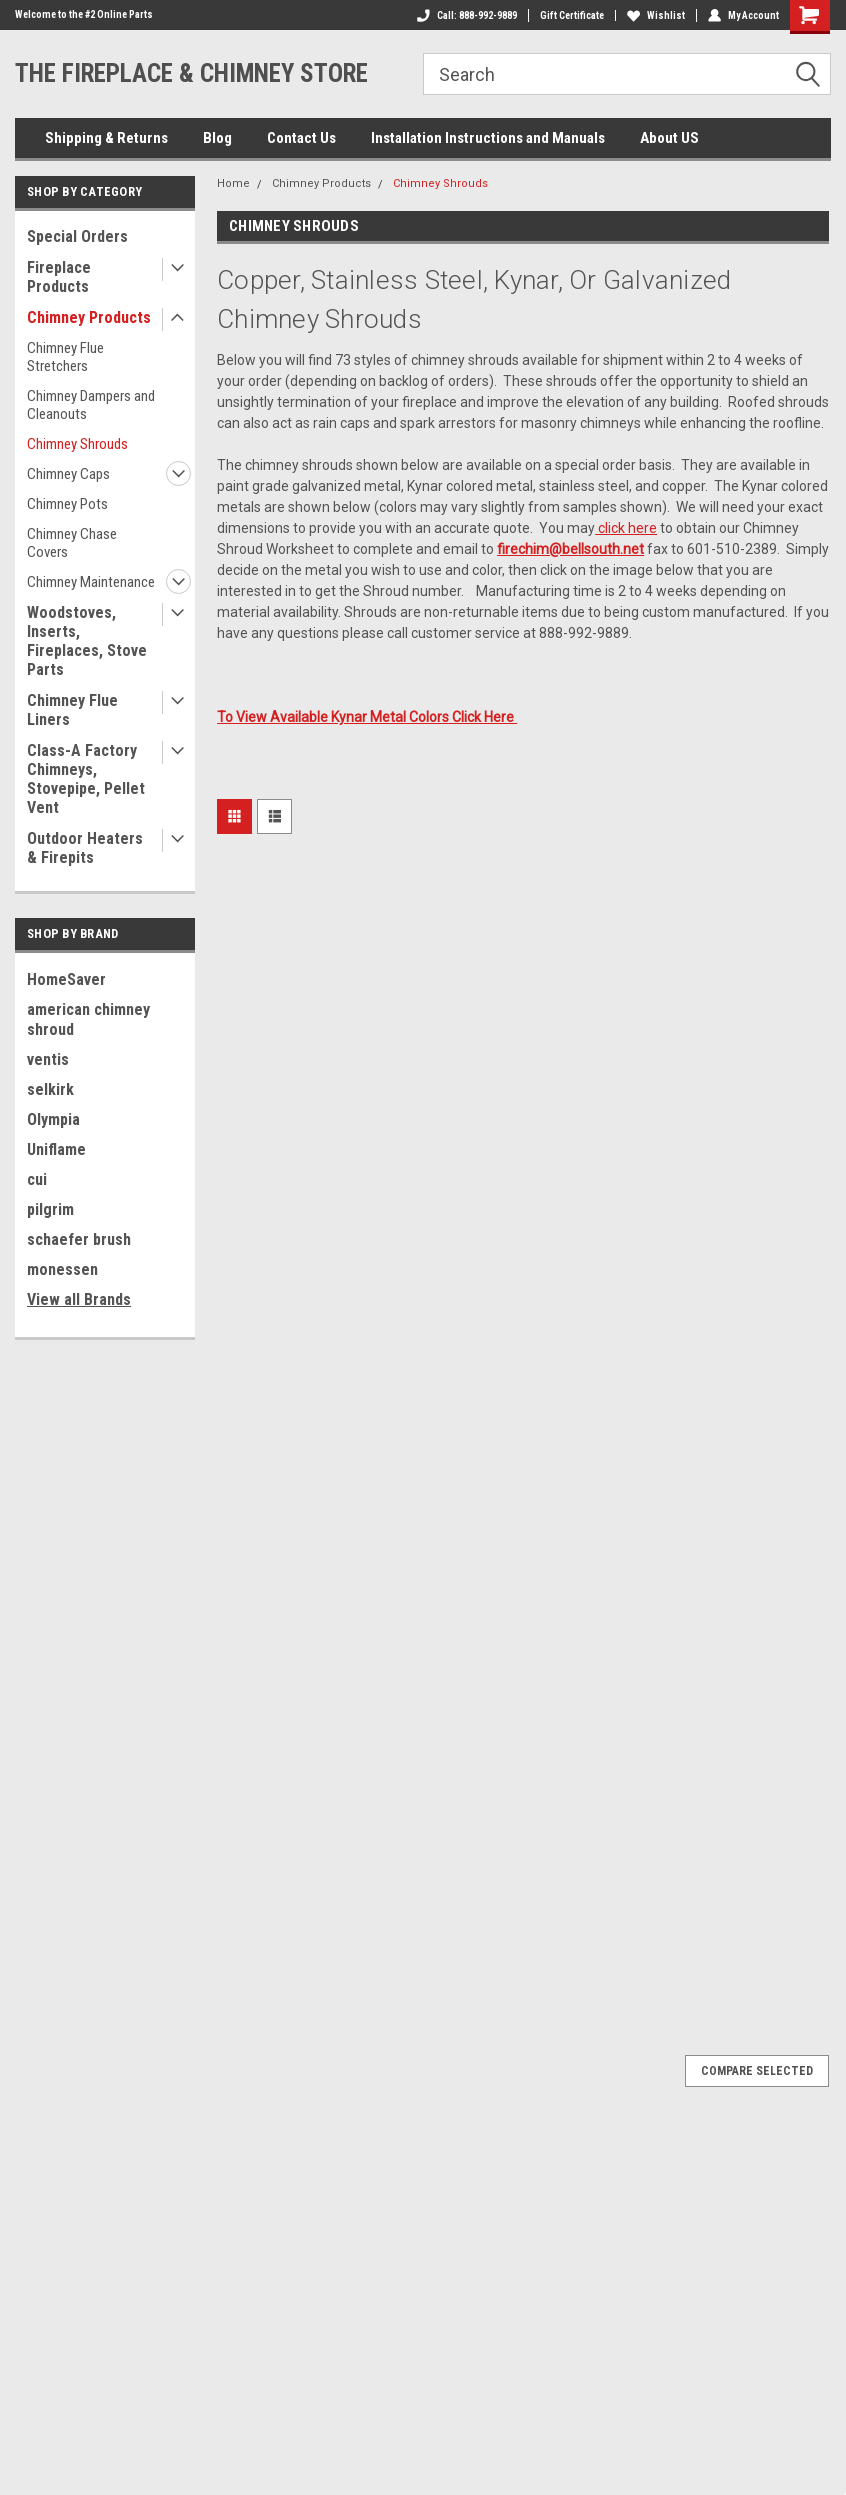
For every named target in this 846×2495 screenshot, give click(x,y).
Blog (217, 138)
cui (37, 1179)
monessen (62, 1269)
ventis (48, 1059)
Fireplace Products (59, 277)
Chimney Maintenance (91, 582)
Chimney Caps (68, 474)
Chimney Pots (67, 504)
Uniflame (56, 1149)
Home (233, 183)
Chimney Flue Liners (72, 710)
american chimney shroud (88, 1019)
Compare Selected (757, 2071)
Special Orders (77, 236)
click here (626, 528)
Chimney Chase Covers (72, 543)
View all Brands (79, 1299)
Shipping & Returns (106, 138)
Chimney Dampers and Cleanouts (91, 405)
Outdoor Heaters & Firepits (85, 848)
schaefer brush (79, 1239)
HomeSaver (66, 979)
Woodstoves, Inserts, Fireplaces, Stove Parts (87, 641)
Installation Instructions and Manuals (488, 138)
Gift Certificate (572, 15)
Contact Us (301, 138)
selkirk (50, 1089)
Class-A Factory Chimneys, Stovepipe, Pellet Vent (86, 779)
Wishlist (656, 15)
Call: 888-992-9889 (467, 15)
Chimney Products (89, 317)
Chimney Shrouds (77, 444)
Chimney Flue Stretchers (65, 357)
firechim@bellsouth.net (570, 549)
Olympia (53, 1119)
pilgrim (50, 1209)
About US (669, 138)
